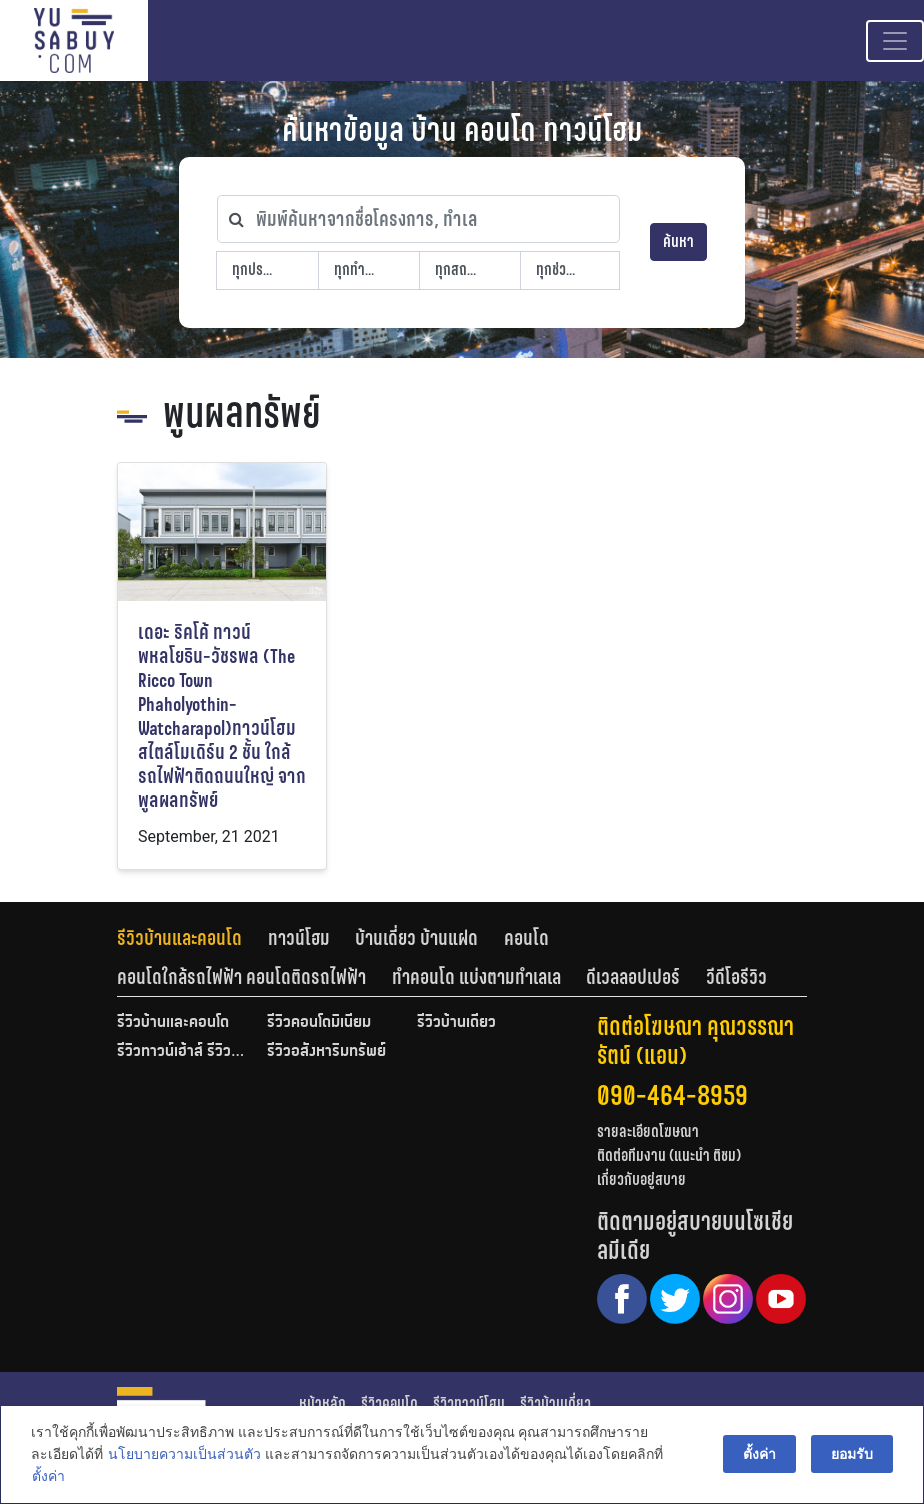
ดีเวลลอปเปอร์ (633, 977)
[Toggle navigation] (895, 41)
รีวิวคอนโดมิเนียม (319, 1023)
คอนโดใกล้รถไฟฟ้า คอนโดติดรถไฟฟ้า (241, 977)
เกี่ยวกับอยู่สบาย (641, 1179)
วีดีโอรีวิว (736, 977)
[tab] (192, 938)
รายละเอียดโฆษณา (648, 1131)
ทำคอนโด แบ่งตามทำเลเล (476, 977)
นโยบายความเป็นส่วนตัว (182, 1455)
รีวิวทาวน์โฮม (469, 1403)
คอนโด (526, 938)
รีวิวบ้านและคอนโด (179, 938)
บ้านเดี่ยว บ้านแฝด (416, 938)
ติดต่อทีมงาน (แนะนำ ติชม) (669, 1155)
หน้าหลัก (322, 1403)
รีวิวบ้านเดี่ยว (456, 1023)
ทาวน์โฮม (299, 938)
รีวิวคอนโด (389, 1403)
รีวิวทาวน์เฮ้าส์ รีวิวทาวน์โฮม (182, 1052)
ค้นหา (678, 241)
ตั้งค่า (47, 1478)
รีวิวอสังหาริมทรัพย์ (326, 1052)
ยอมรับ (853, 1455)
